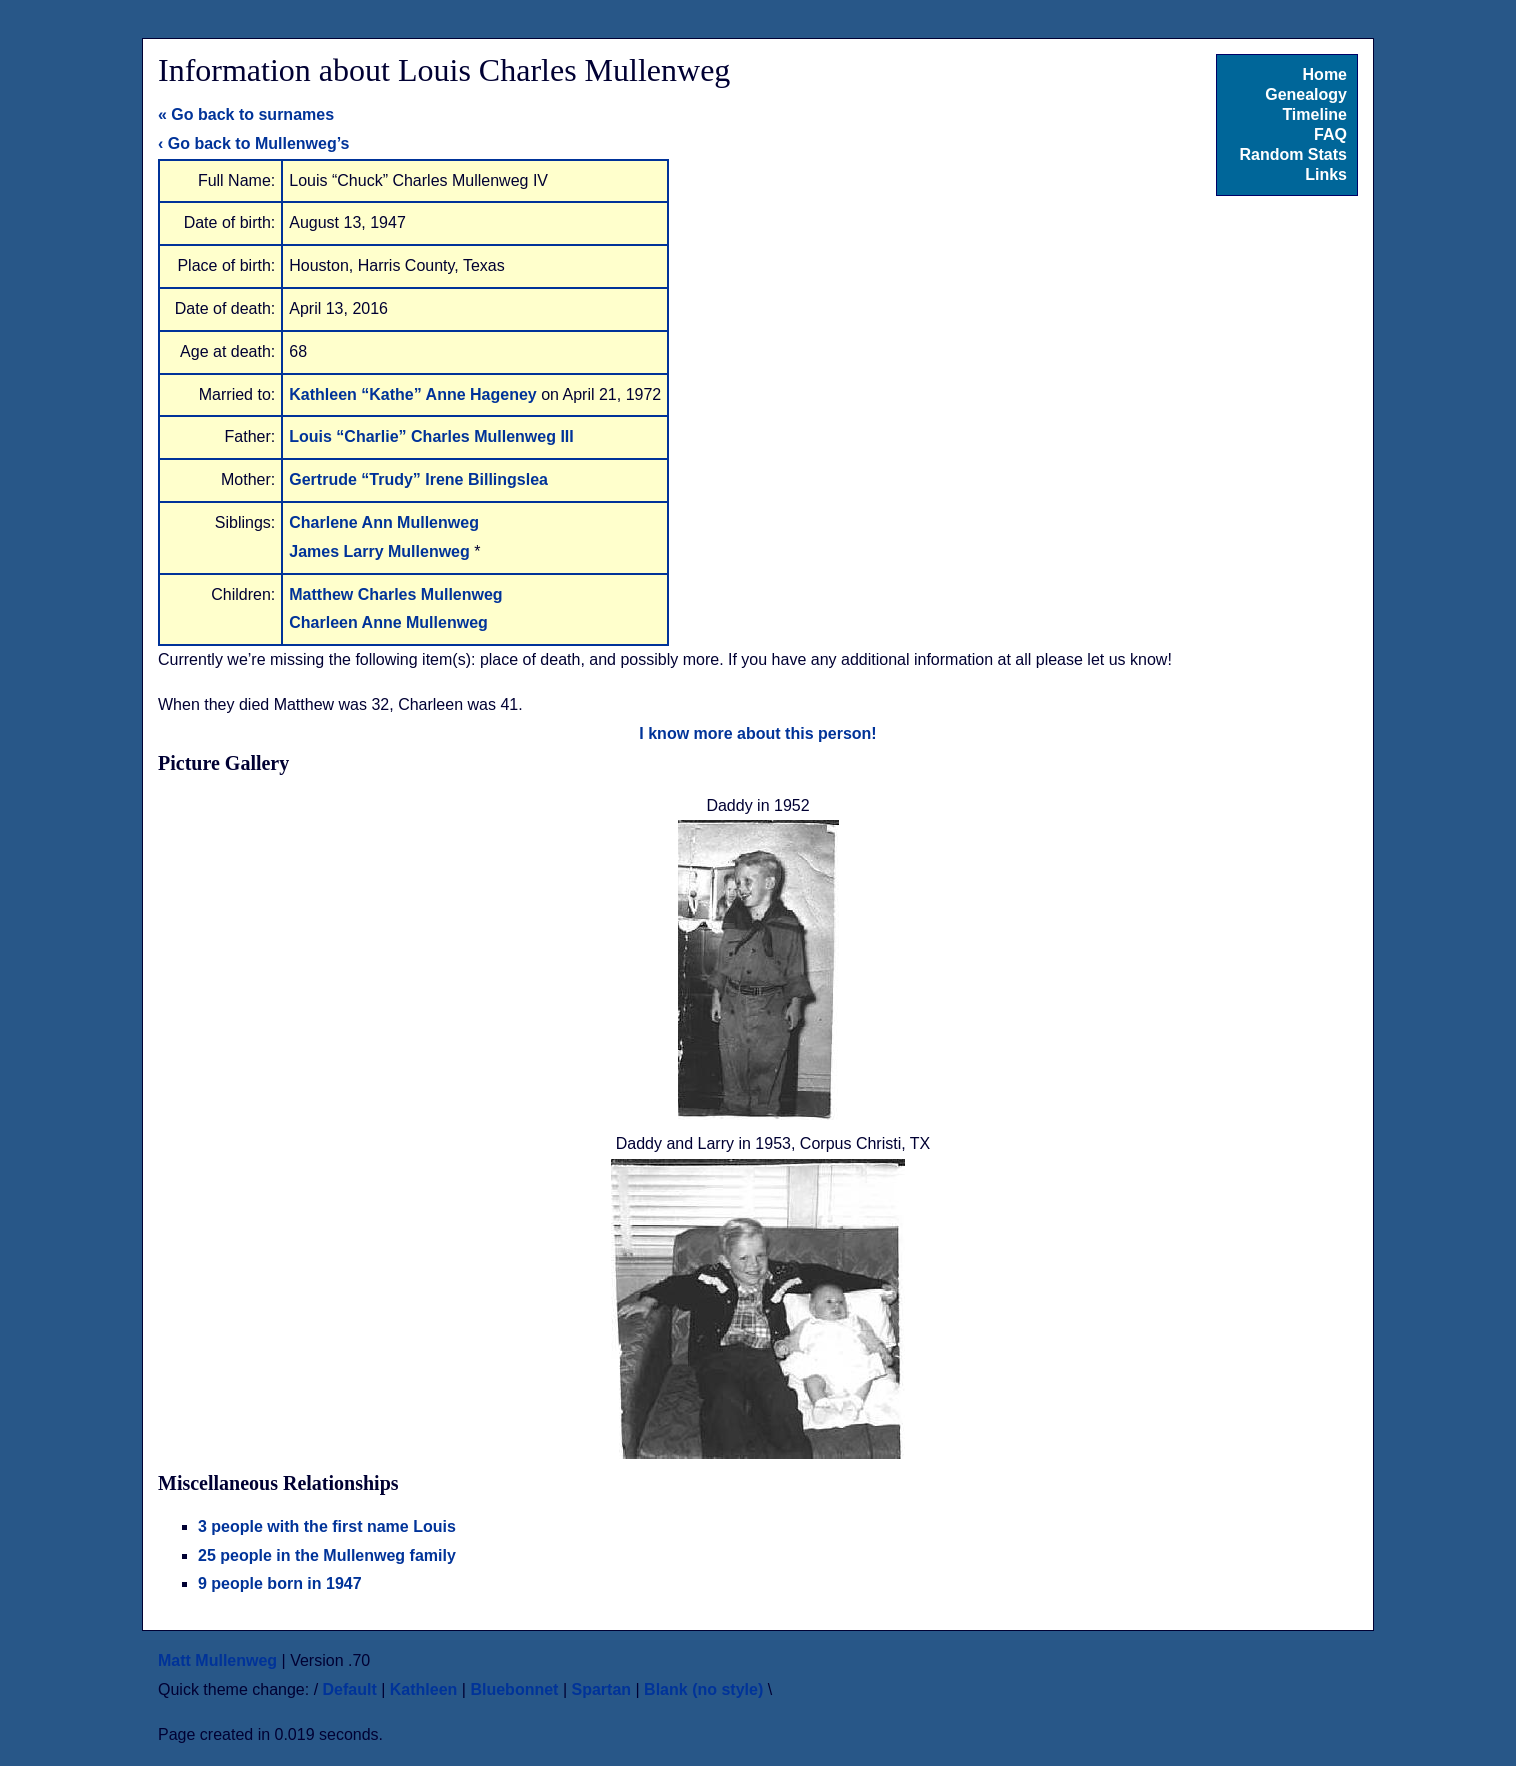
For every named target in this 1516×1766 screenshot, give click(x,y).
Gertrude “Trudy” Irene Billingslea (418, 479)
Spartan (601, 1689)
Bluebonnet (514, 1689)
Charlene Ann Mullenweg (384, 522)
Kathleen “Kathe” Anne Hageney (415, 394)
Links (1326, 174)
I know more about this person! (757, 733)
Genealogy (1306, 94)
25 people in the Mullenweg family (327, 1555)
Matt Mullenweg (217, 1660)
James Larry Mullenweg (381, 551)
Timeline (1314, 114)
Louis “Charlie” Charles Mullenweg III (431, 436)
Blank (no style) (703, 1689)
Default (350, 1689)
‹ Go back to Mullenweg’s (253, 143)
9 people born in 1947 (280, 1583)
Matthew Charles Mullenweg (395, 594)
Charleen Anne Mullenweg (388, 622)
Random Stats (1293, 154)
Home (1325, 74)
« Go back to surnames (246, 114)
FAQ (1330, 134)
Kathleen (424, 1689)
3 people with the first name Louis (327, 1526)
